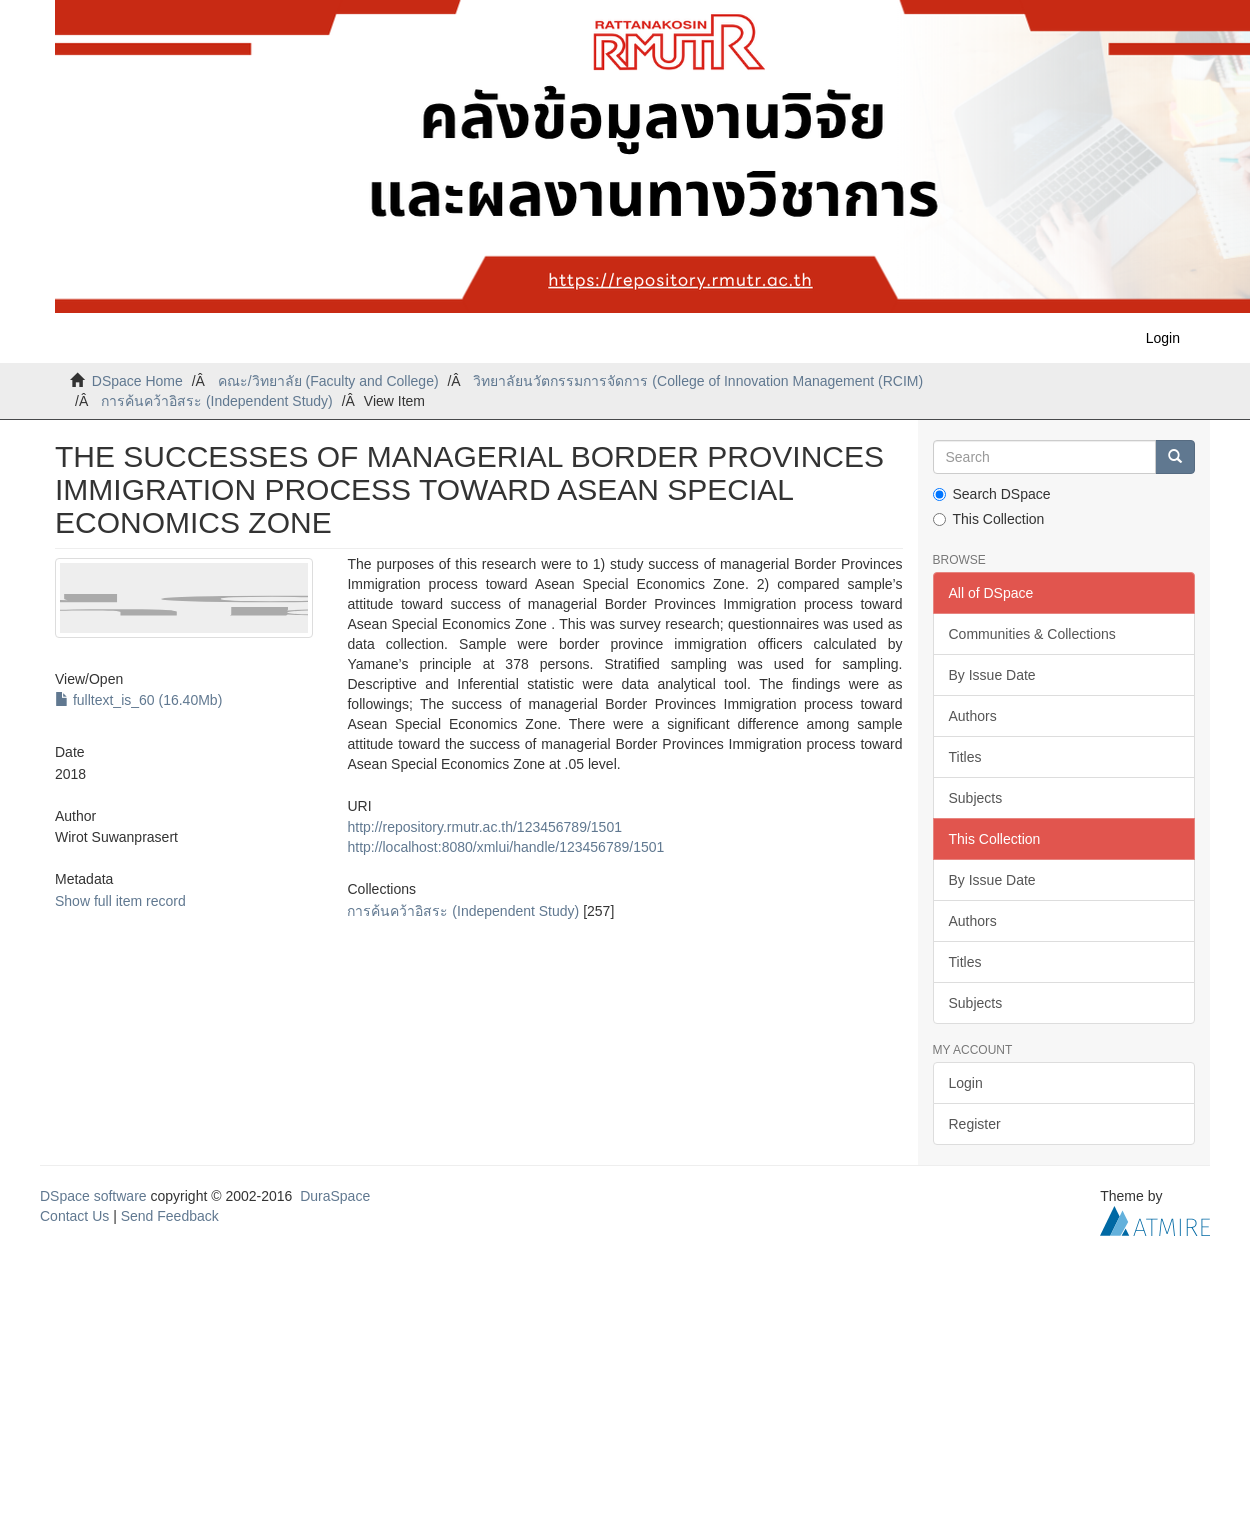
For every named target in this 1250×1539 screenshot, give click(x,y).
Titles (965, 757)
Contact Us (74, 1216)
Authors (973, 716)
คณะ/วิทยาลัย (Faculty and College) (328, 381)
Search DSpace (992, 494)
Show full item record (120, 901)
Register (975, 1124)
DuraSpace (335, 1196)
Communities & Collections (1032, 634)
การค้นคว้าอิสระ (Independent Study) (217, 401)
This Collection (989, 519)
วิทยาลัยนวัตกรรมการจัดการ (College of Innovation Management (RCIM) (698, 381)
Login (966, 1083)
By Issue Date (992, 675)
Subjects (976, 798)
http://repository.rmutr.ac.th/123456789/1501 (484, 827)
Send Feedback (170, 1216)
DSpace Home (137, 381)
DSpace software (93, 1196)
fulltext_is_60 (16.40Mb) (138, 700)
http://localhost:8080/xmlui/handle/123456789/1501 (505, 847)
